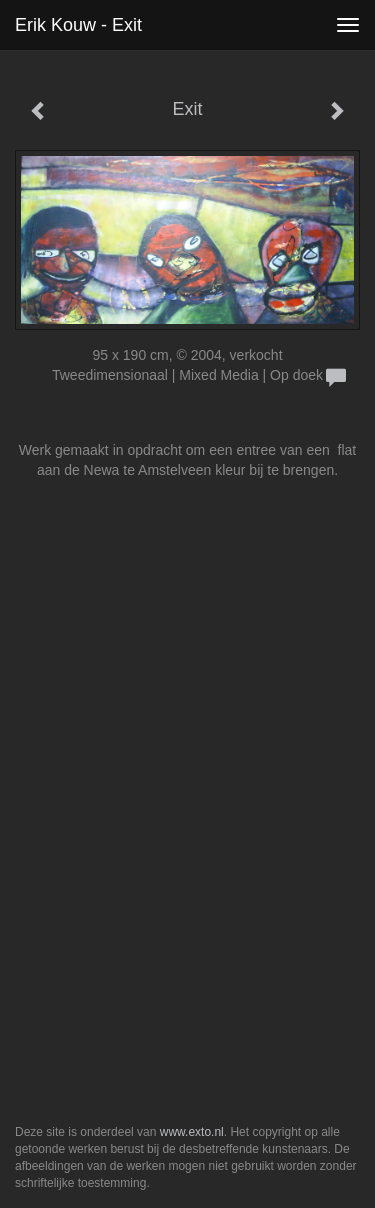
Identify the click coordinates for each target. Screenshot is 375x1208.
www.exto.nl (192, 1132)
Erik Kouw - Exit (78, 25)
